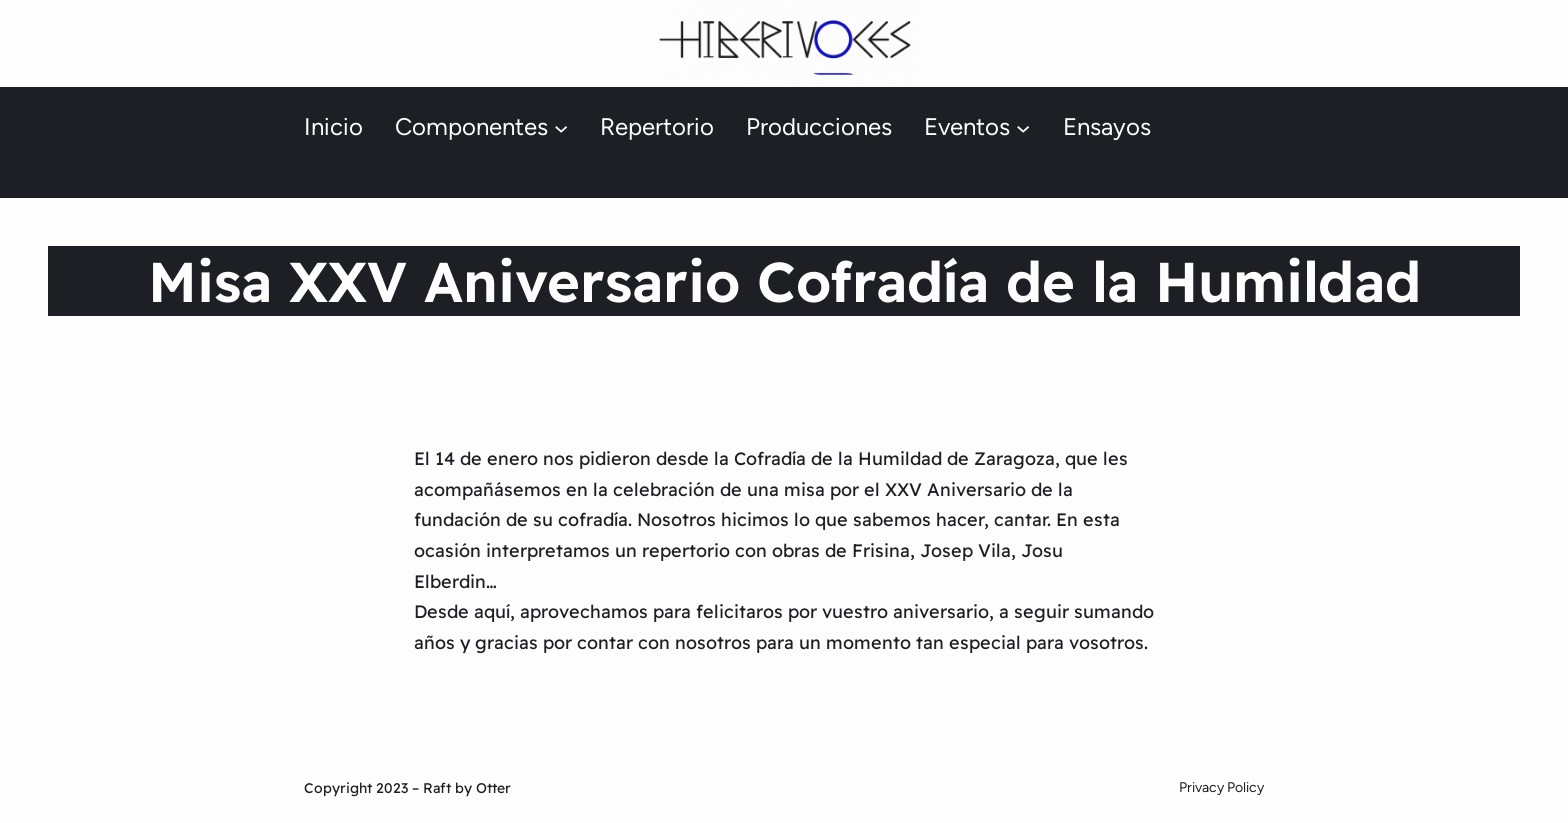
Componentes (471, 126)
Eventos (967, 126)
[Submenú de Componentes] (561, 128)
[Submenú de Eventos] (1023, 128)
